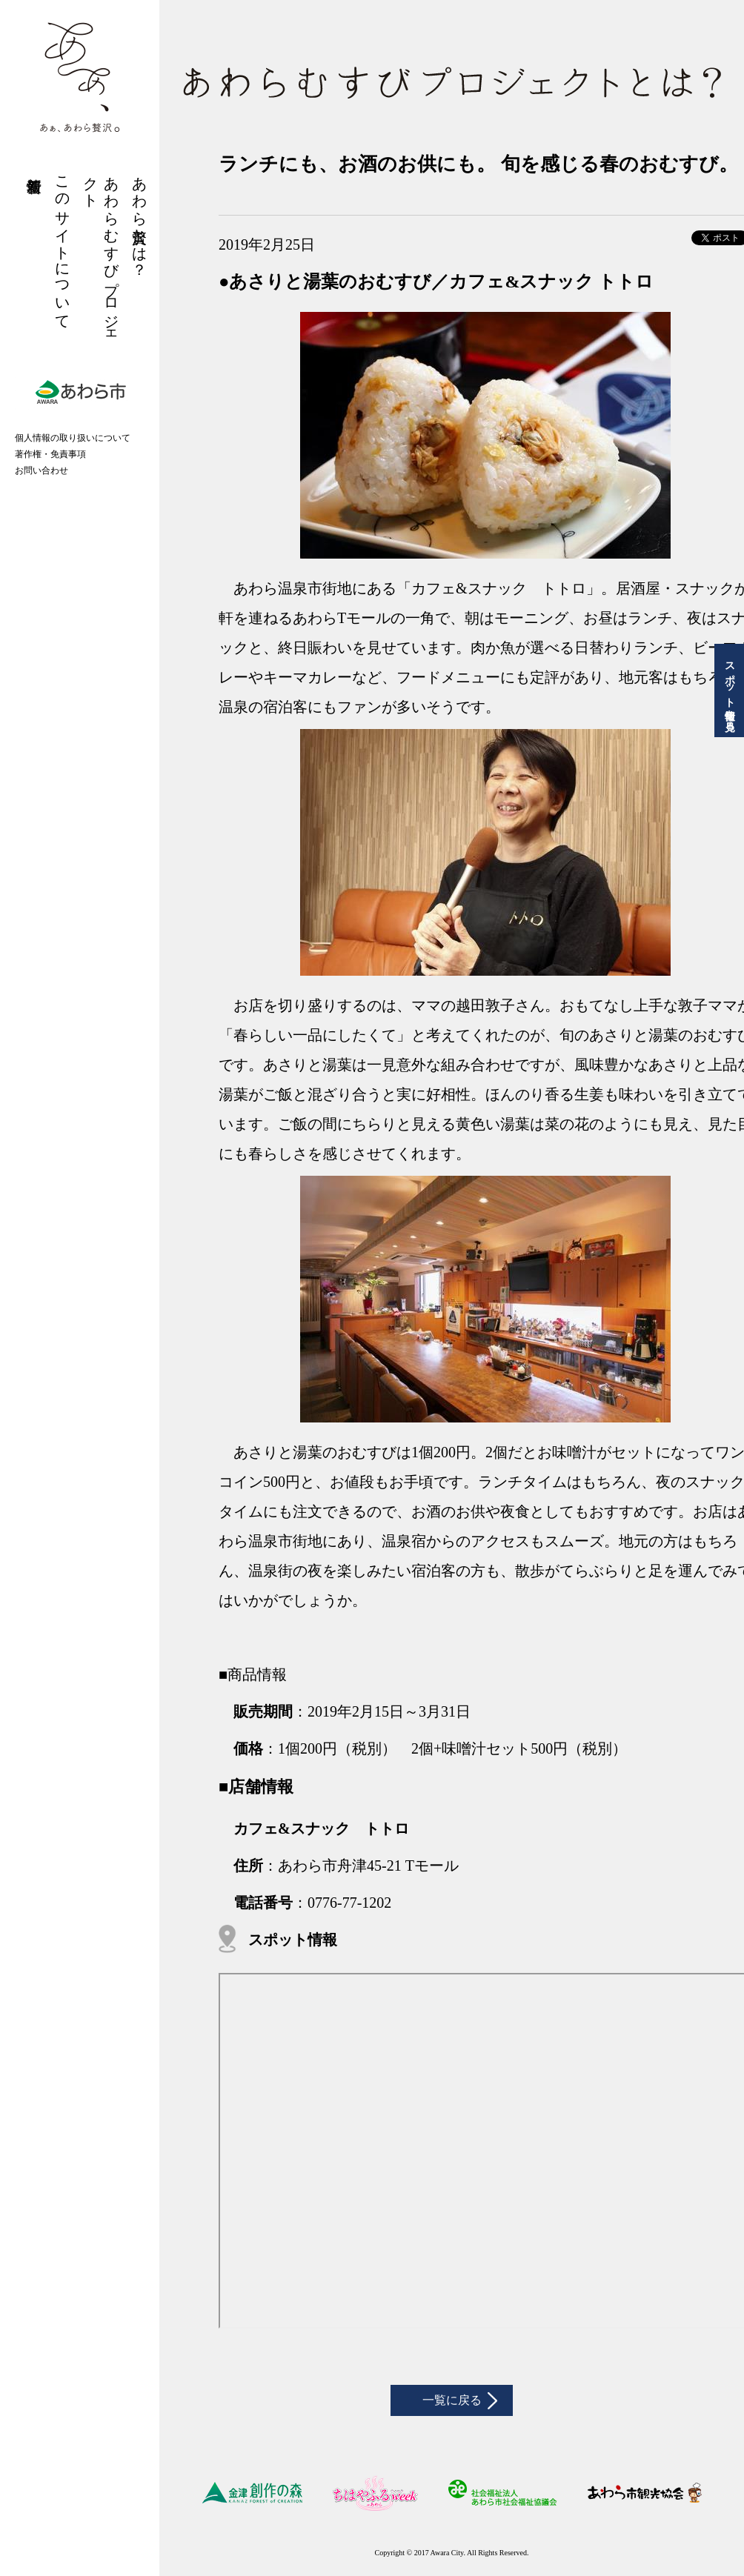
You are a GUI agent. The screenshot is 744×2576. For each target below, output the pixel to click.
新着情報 (34, 167)
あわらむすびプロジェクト (100, 253)
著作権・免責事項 (50, 454)
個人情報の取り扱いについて (72, 438)
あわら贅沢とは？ (139, 218)
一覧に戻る (452, 2405)
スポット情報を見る (729, 690)
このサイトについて (62, 245)
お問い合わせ (41, 470)
